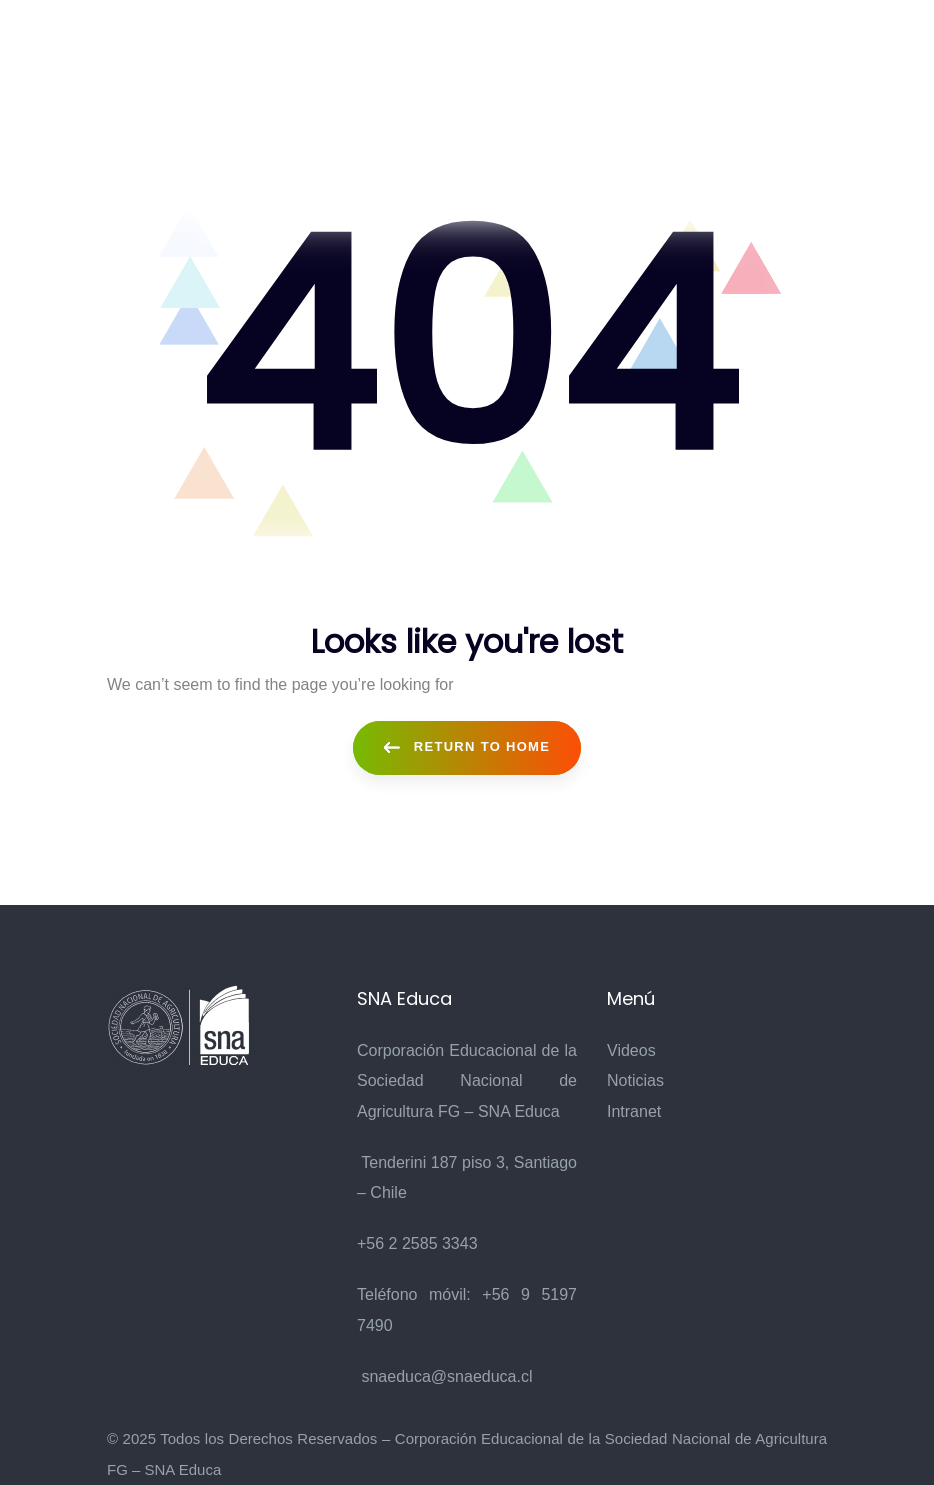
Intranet (634, 1111)
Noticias (635, 1080)
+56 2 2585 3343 (417, 1243)
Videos (631, 1050)
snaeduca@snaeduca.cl (446, 1376)
